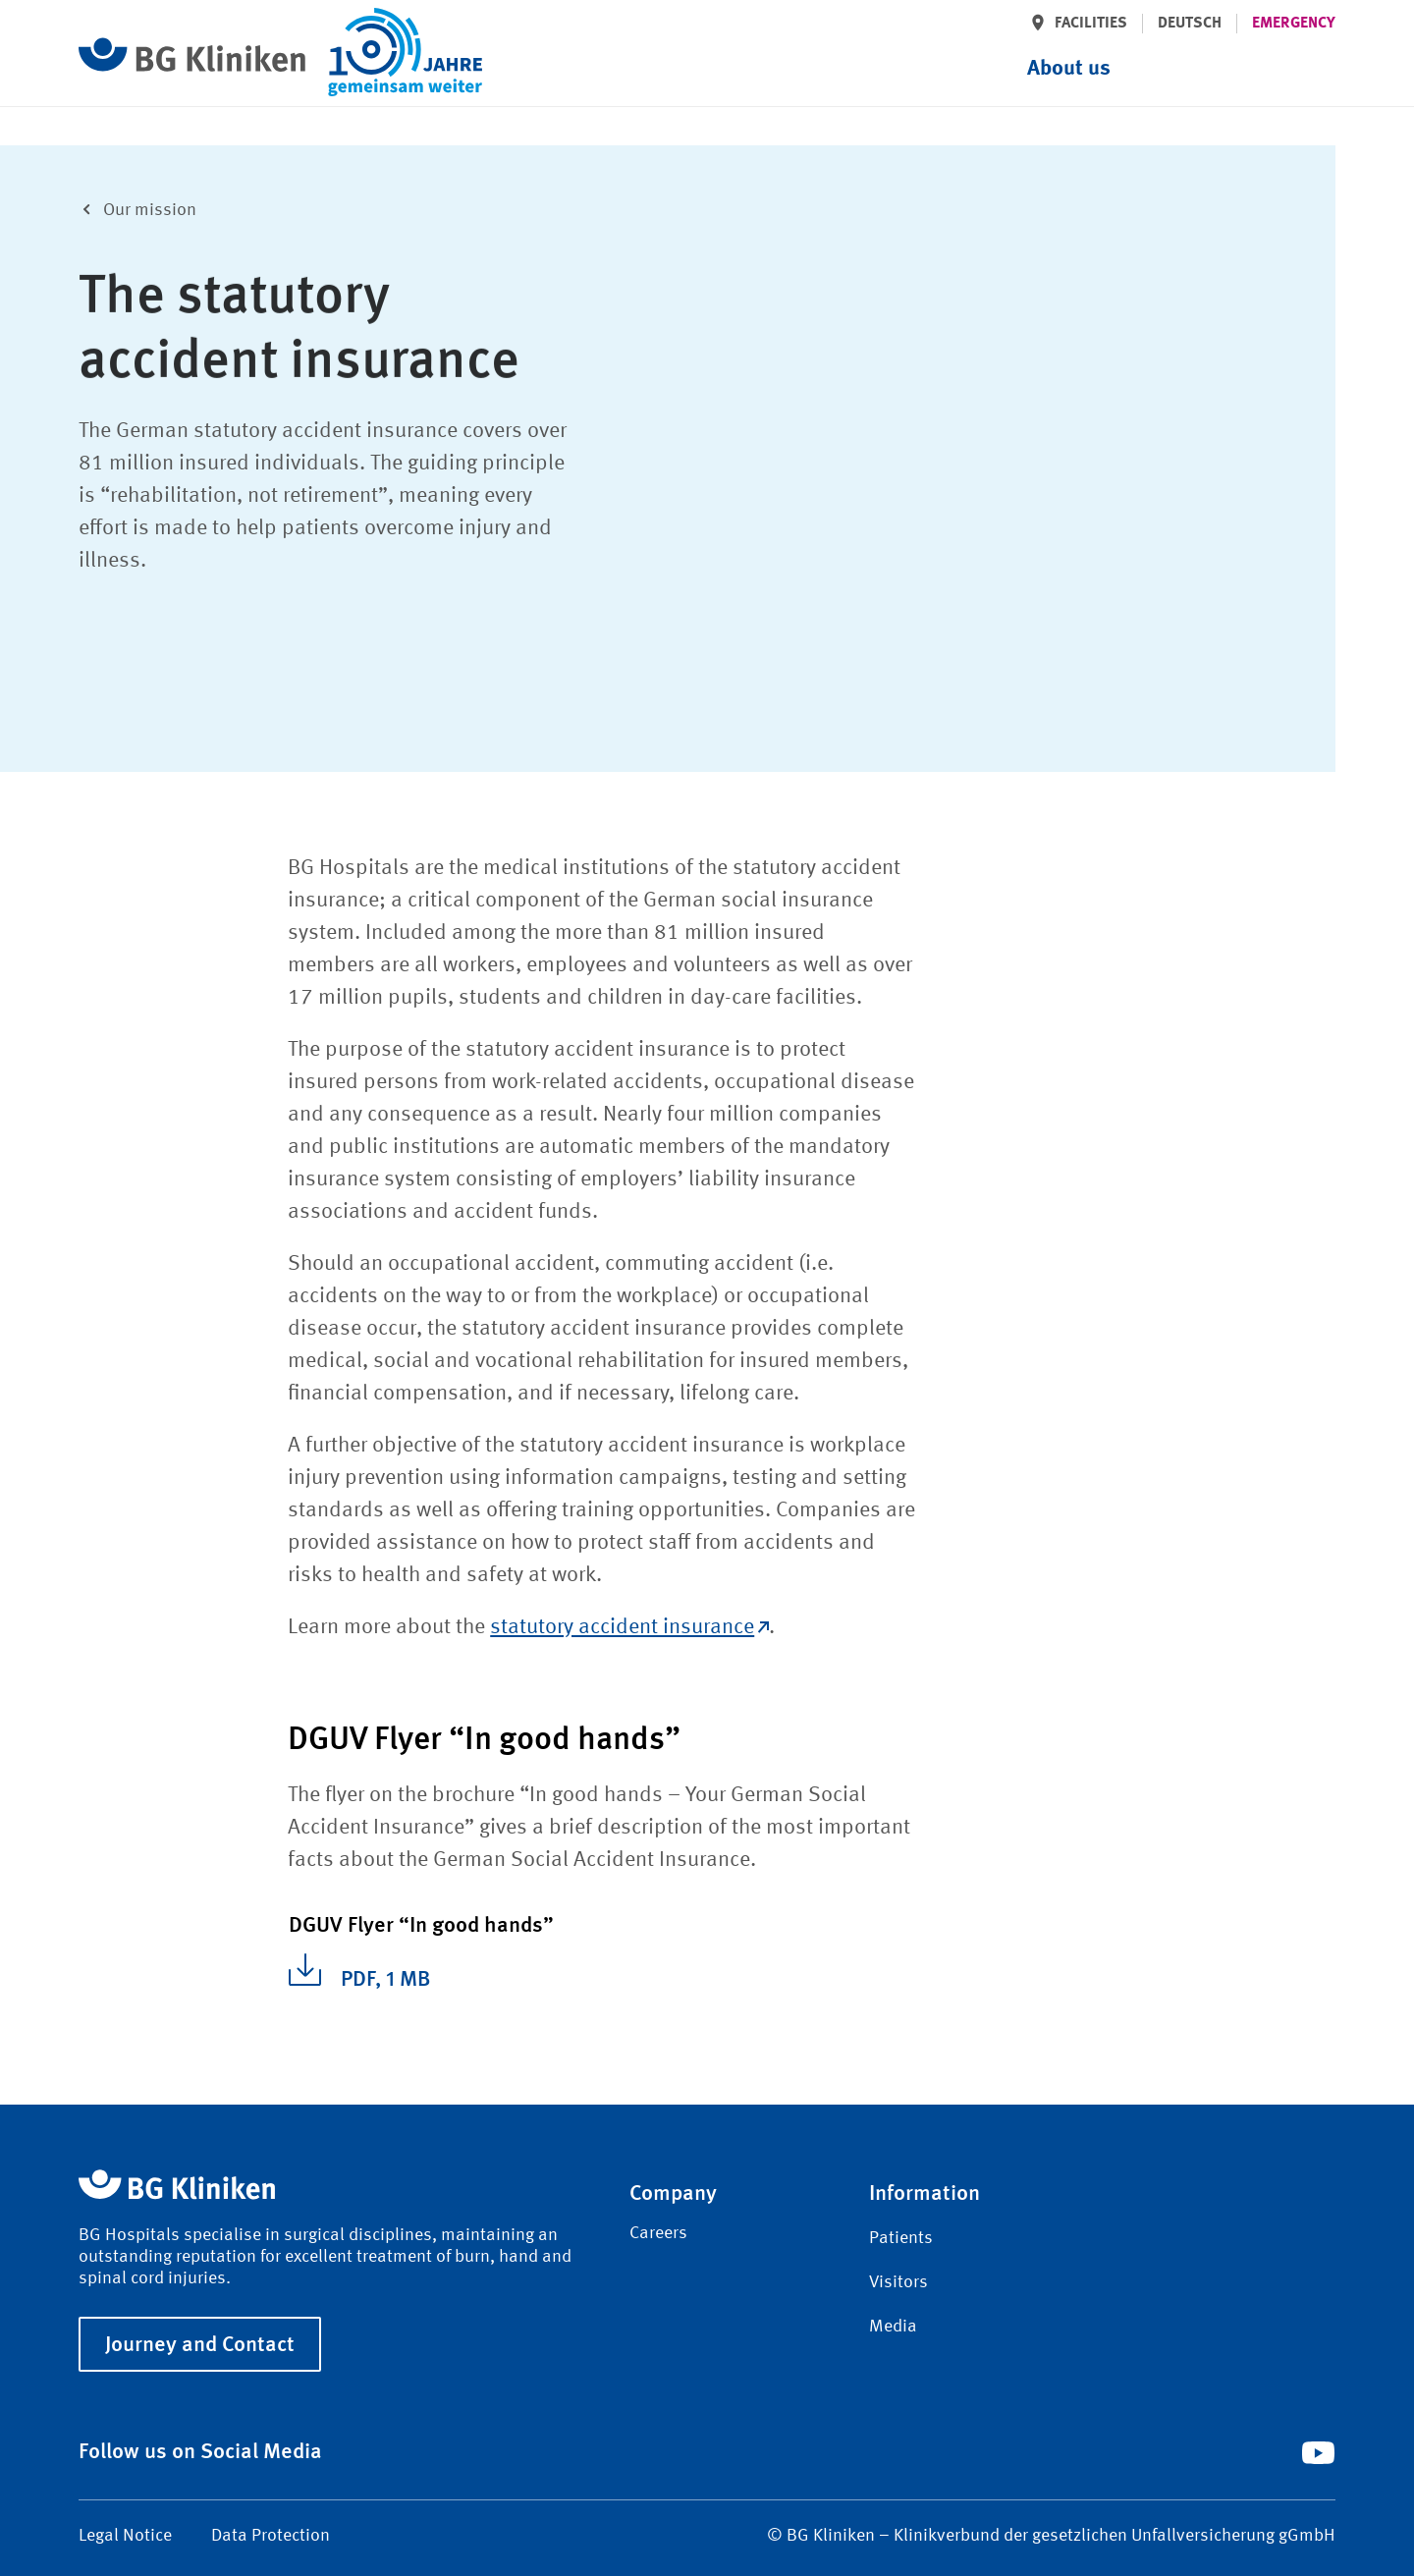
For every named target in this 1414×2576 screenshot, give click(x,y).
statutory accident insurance (629, 1627)
